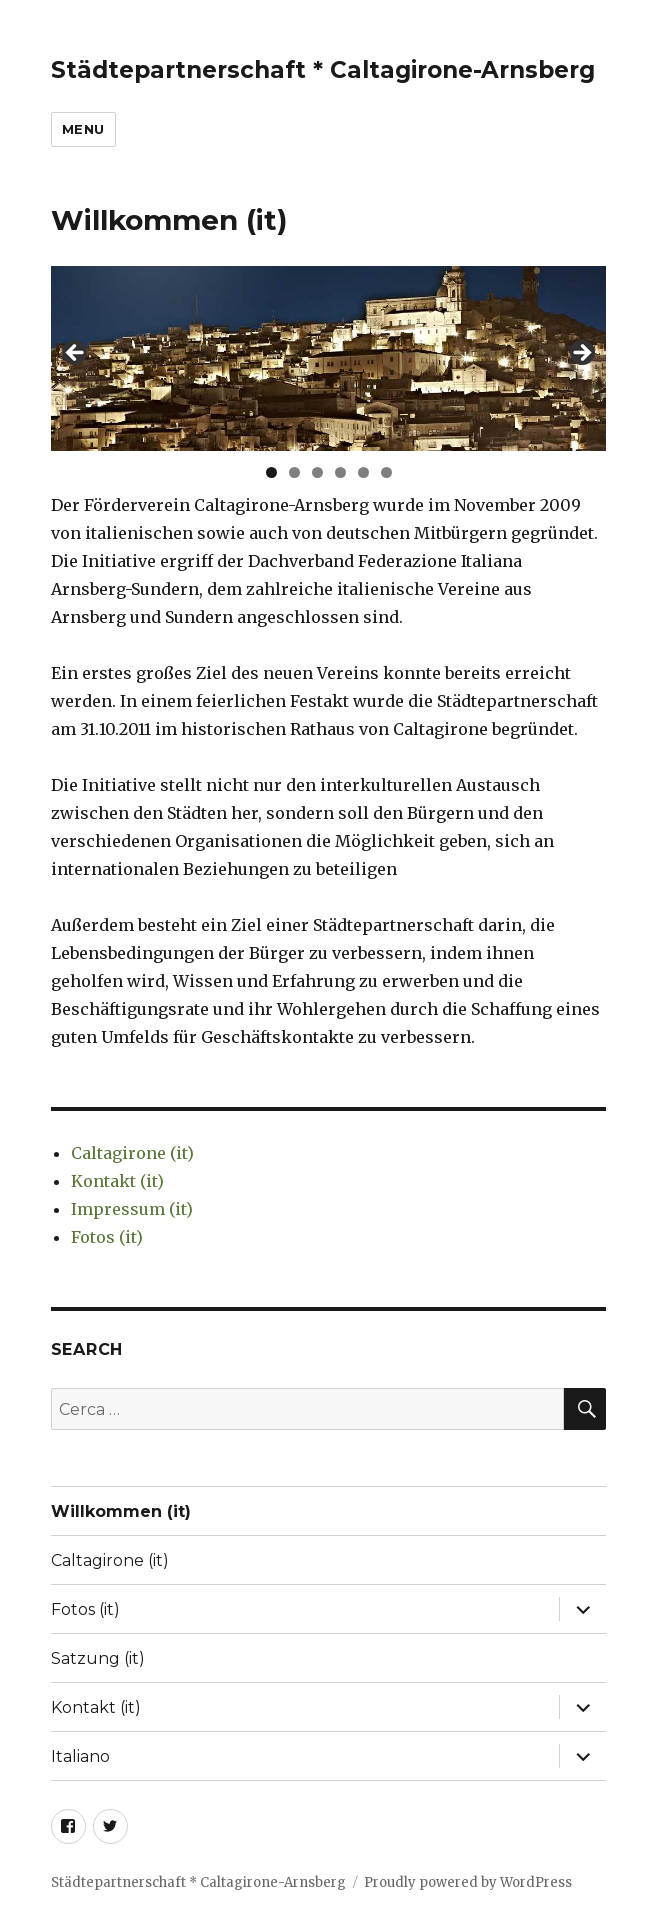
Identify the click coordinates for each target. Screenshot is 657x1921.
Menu (83, 129)
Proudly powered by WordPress (468, 1882)
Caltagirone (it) (132, 1153)
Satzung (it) (98, 1658)
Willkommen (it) (121, 1511)
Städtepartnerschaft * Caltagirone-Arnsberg (323, 70)
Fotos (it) (107, 1237)
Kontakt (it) (117, 1181)
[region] (329, 358)
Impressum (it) (132, 1209)
